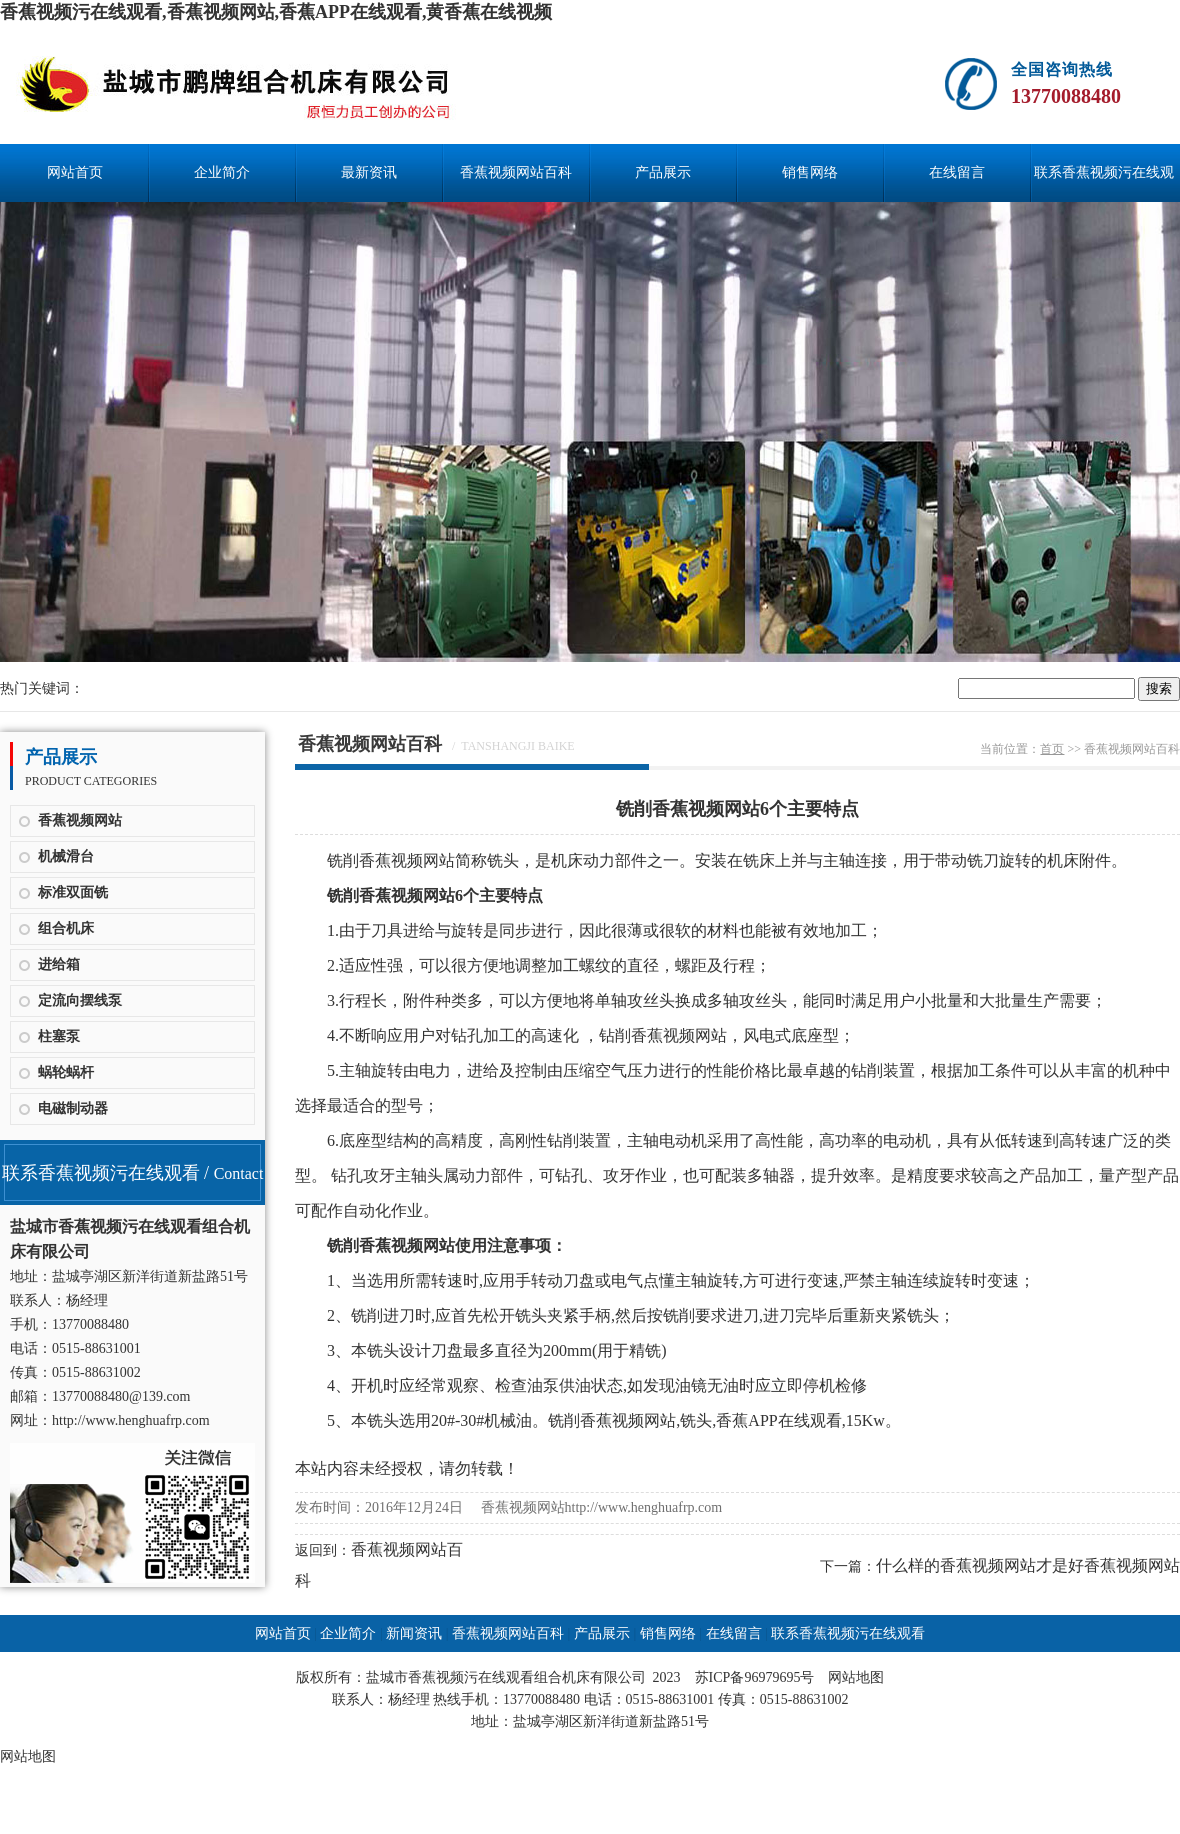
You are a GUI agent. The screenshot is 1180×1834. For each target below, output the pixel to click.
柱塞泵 (59, 1036)
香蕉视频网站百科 (516, 172)
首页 (1052, 749)
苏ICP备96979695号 (755, 1677)
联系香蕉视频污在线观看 (1104, 183)
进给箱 (59, 964)
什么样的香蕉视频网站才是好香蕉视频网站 (1028, 1565)
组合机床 (66, 928)
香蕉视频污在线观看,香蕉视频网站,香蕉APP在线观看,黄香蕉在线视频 (276, 12)
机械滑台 (66, 856)
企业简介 (222, 172)
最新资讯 (369, 172)
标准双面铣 (73, 892)
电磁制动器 (73, 1108)
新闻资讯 (414, 1633)
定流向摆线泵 (80, 1000)
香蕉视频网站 (80, 820)
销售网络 (810, 172)
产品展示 (663, 172)
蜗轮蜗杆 (66, 1072)
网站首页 (75, 172)
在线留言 (957, 172)
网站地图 (856, 1677)
